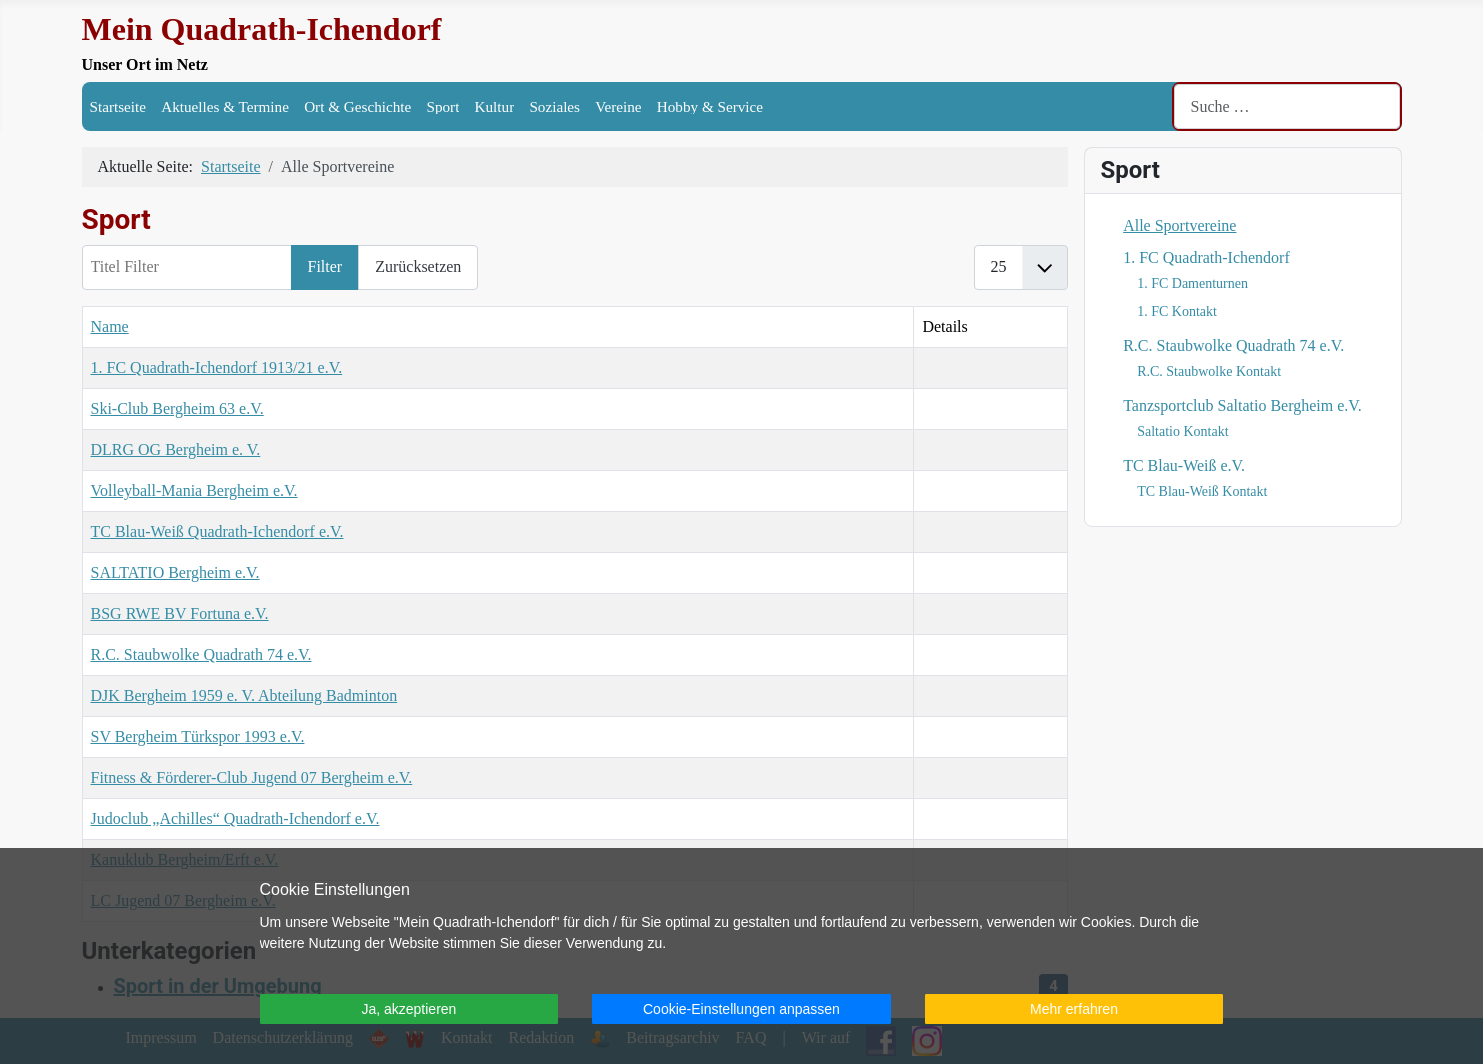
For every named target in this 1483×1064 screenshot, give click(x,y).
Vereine (618, 106)
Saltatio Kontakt (1182, 431)
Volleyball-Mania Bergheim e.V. (194, 490)
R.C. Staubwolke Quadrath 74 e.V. (201, 654)
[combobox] (1287, 106)
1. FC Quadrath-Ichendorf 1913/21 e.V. (217, 367)
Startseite (118, 106)
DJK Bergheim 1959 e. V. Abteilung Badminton (244, 695)
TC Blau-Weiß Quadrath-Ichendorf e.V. (217, 531)
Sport (442, 106)
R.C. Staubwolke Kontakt (1209, 371)
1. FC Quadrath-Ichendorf (1206, 257)
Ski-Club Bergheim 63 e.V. (177, 408)
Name (110, 326)
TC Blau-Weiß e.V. (1184, 465)
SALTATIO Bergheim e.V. (175, 572)
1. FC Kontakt (1177, 311)
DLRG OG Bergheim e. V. (176, 449)
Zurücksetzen (418, 266)
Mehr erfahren (1074, 1009)
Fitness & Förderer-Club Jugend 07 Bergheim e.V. (252, 777)
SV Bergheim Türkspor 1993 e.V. (198, 736)
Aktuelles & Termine (225, 106)
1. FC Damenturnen (1192, 283)
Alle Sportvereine (1179, 225)
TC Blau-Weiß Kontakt (1202, 491)
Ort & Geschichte (357, 106)
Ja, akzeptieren (408, 1009)
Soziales (554, 106)
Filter (325, 266)
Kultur (495, 106)
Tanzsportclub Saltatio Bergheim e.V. (1242, 405)
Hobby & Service (710, 106)
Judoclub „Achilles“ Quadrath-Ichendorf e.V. (235, 818)
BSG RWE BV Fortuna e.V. (180, 613)
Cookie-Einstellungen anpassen (741, 1009)
